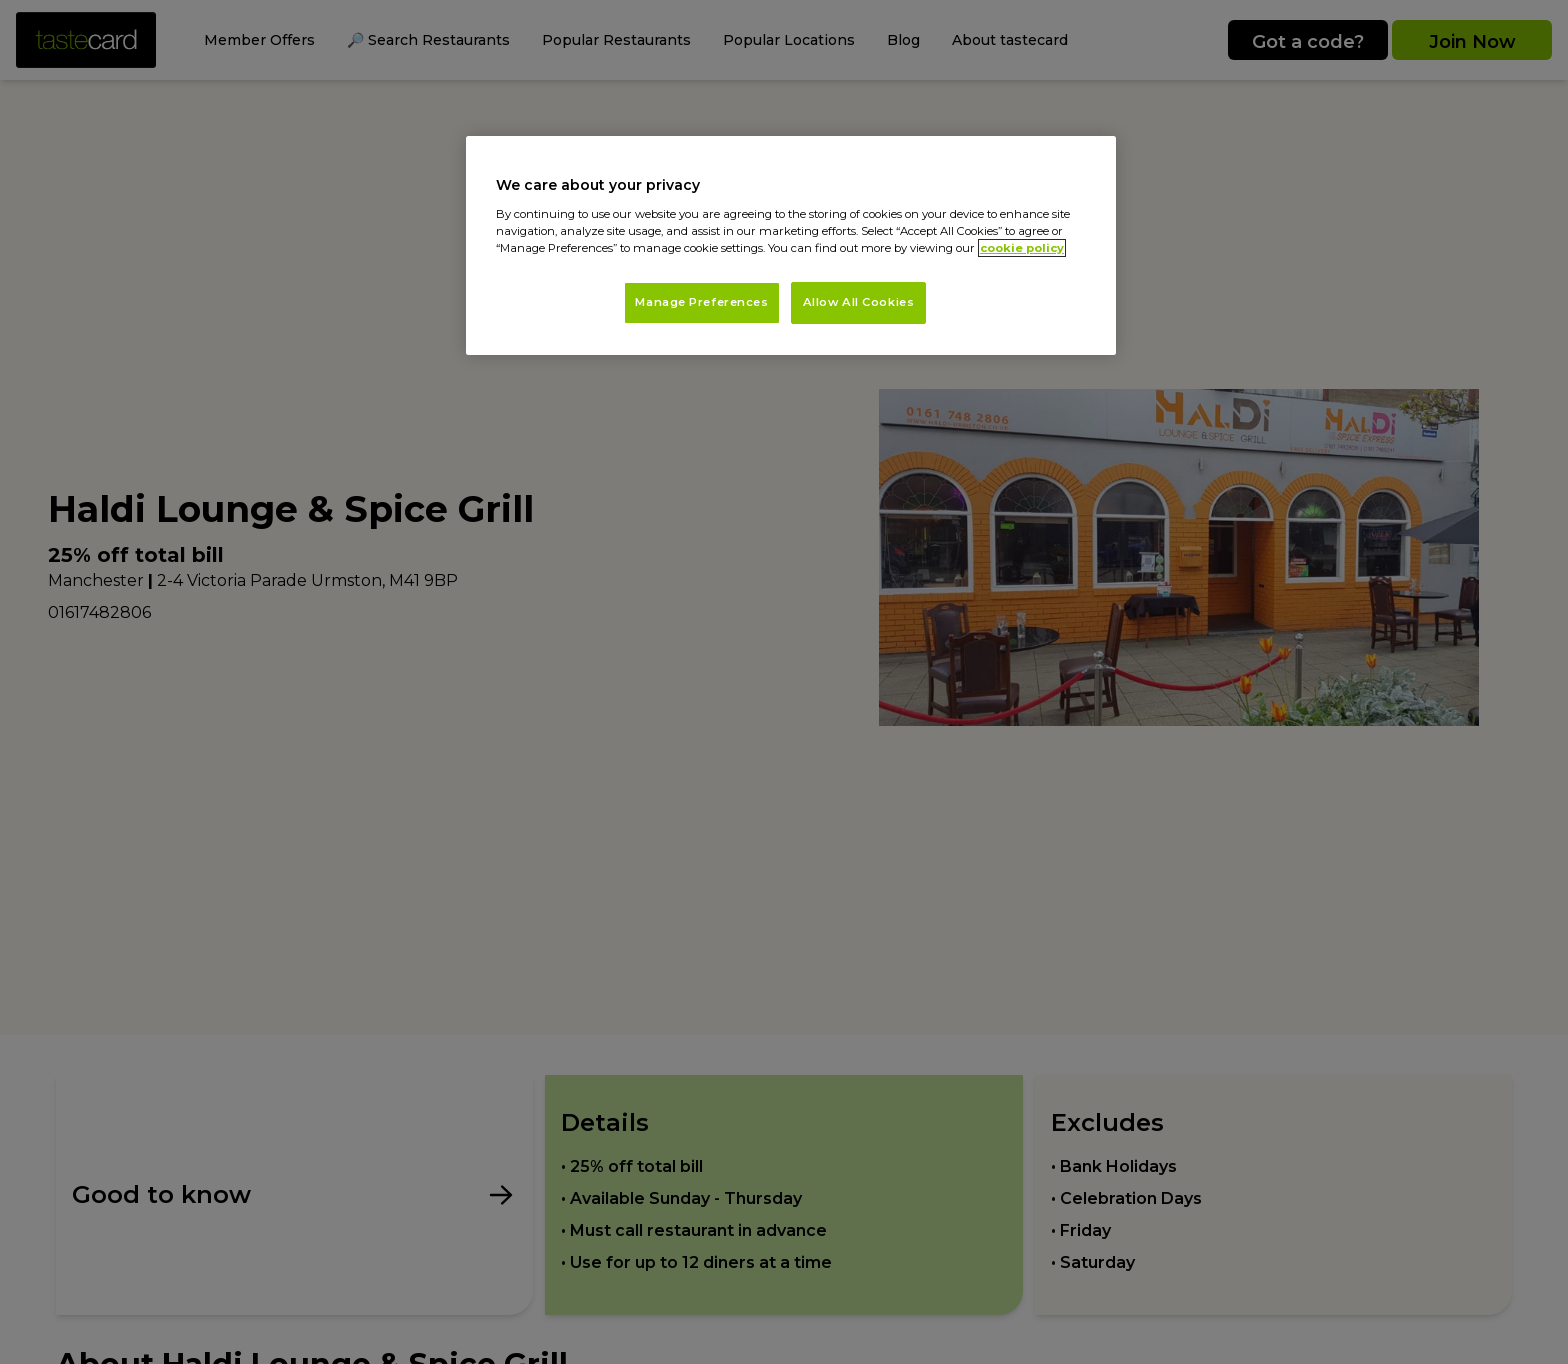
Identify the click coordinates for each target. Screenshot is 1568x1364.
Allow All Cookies (859, 302)
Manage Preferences (701, 302)
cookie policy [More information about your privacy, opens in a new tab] (1022, 248)
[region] (791, 245)
